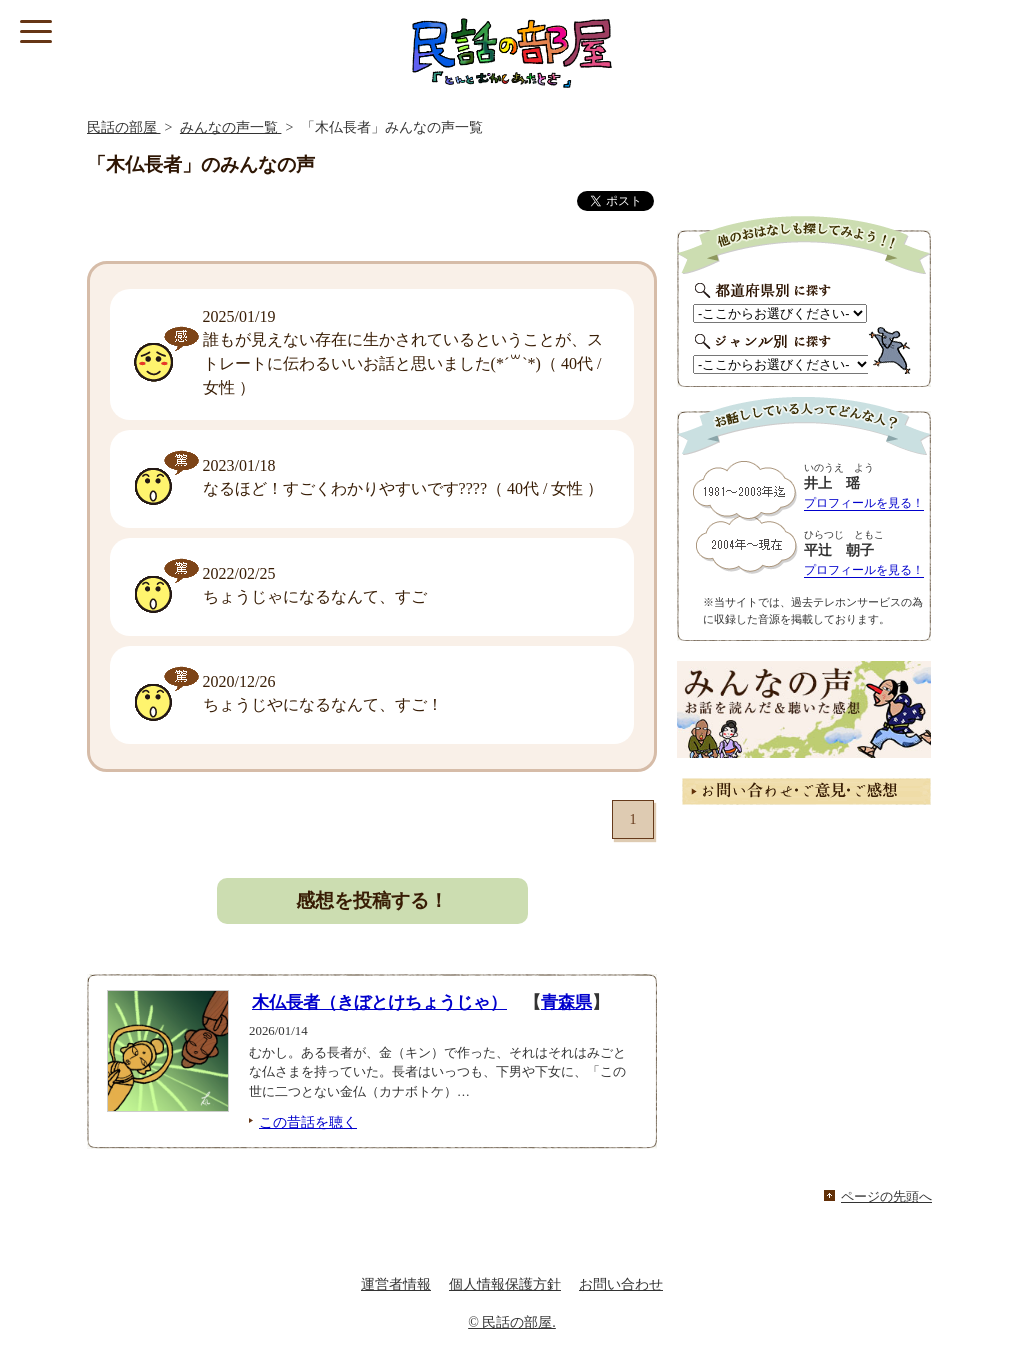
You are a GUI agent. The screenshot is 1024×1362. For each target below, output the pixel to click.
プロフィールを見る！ (864, 503)
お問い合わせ (621, 1284)
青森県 (566, 1002)
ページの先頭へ (886, 1197)
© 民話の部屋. (512, 1322)
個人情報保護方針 (505, 1284)
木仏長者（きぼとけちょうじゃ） (379, 1002)
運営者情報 (396, 1284)
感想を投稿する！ (372, 900)
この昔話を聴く (308, 1122)
